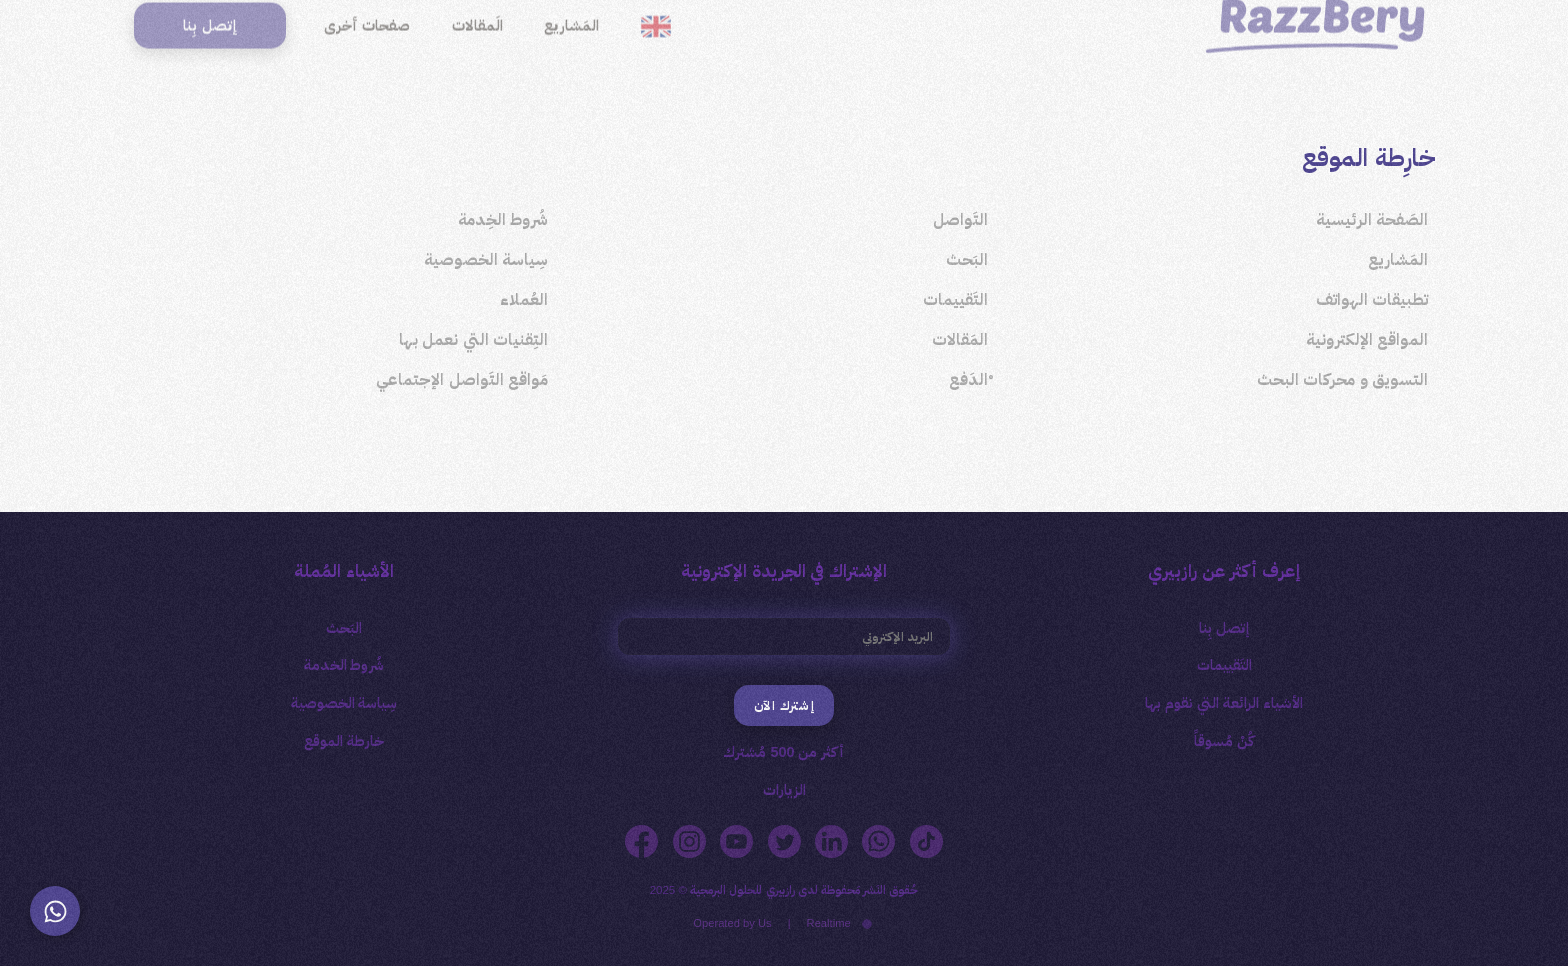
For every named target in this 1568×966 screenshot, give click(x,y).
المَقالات (960, 339)
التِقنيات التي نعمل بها (473, 339)
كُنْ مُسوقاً (1224, 741)
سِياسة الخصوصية (486, 259)
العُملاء (524, 299)
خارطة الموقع (344, 741)
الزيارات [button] (784, 790)
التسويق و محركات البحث (1342, 379)
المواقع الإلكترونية (1367, 339)
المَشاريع (1398, 259)
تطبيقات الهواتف (1372, 299)
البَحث (967, 259)
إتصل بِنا (1224, 628)
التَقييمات (955, 299)
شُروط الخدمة (344, 665)
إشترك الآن (784, 705)
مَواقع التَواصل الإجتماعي (462, 379)
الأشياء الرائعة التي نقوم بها (1224, 703)
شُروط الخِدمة (503, 219)
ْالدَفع (968, 379)
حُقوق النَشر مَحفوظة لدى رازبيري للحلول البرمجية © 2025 (784, 890)
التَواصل (960, 219)
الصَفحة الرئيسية (1372, 219)
